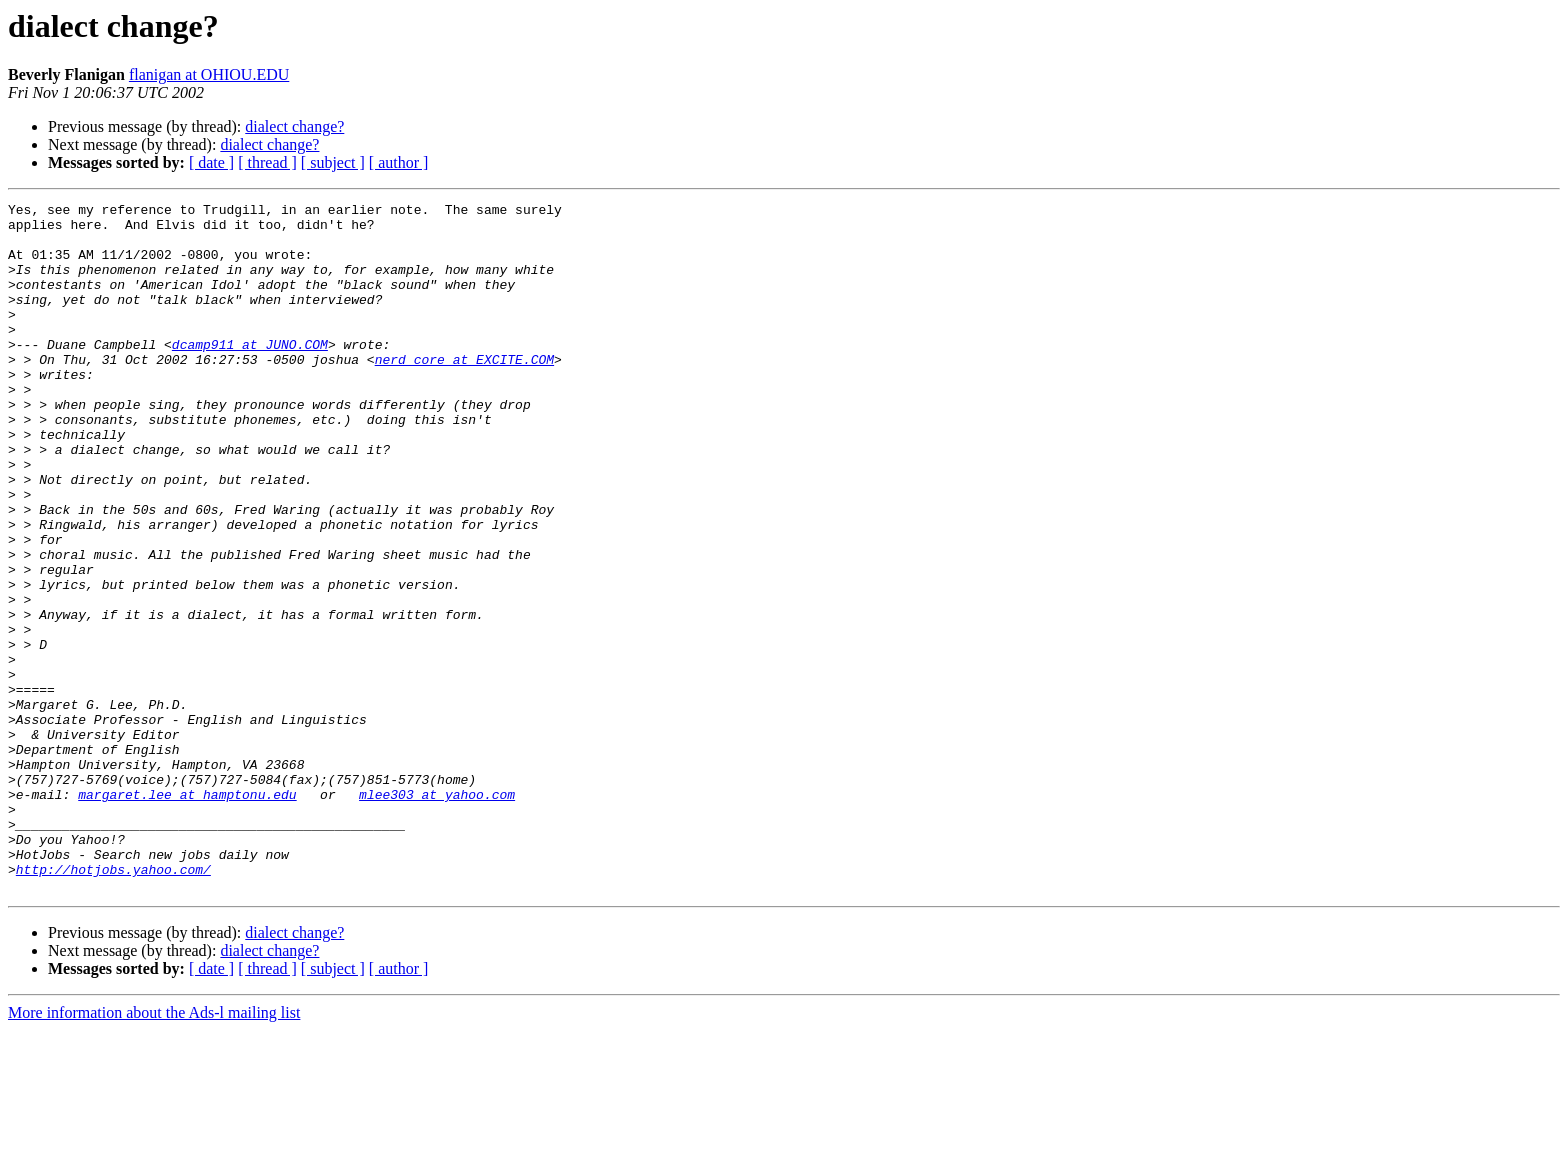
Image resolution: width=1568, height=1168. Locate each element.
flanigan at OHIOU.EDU (209, 74)
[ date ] (211, 162)
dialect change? (294, 126)
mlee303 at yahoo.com (437, 914)
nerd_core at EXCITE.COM (464, 392)
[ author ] (399, 162)
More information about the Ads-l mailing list (154, 1150)
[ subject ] (333, 162)
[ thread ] (267, 162)
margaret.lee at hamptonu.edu (187, 914)
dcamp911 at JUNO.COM (250, 374)
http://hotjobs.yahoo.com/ (113, 1004)
